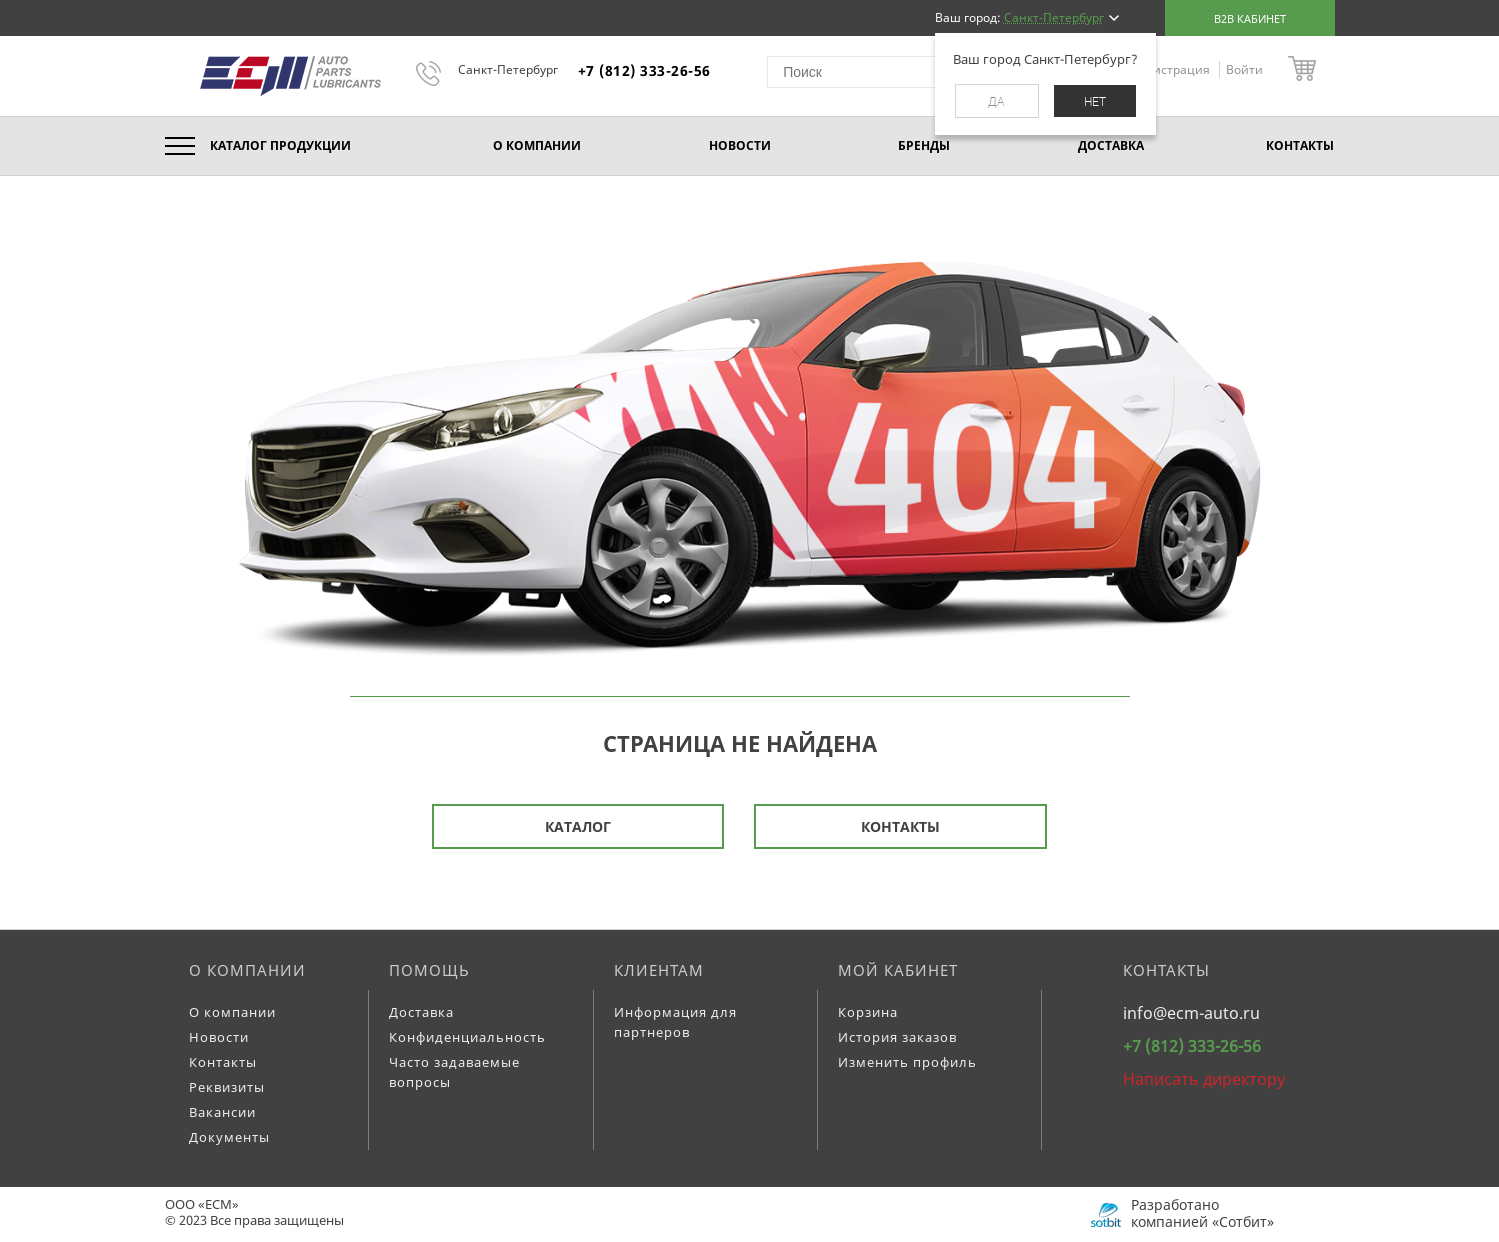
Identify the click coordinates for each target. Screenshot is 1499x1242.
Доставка (421, 1012)
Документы (229, 1137)
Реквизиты (227, 1087)
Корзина (868, 1012)
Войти (1244, 69)
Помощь (429, 970)
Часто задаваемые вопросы (454, 1072)
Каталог (578, 826)
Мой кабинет (898, 970)
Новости (219, 1037)
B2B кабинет (1250, 18)
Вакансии (222, 1112)
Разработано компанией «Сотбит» (1202, 1213)
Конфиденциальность (467, 1037)
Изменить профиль (907, 1062)
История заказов (897, 1037)
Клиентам (659, 970)
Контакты (900, 826)
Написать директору (1204, 1079)
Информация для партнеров (675, 1022)
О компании (247, 970)
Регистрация (1173, 69)
